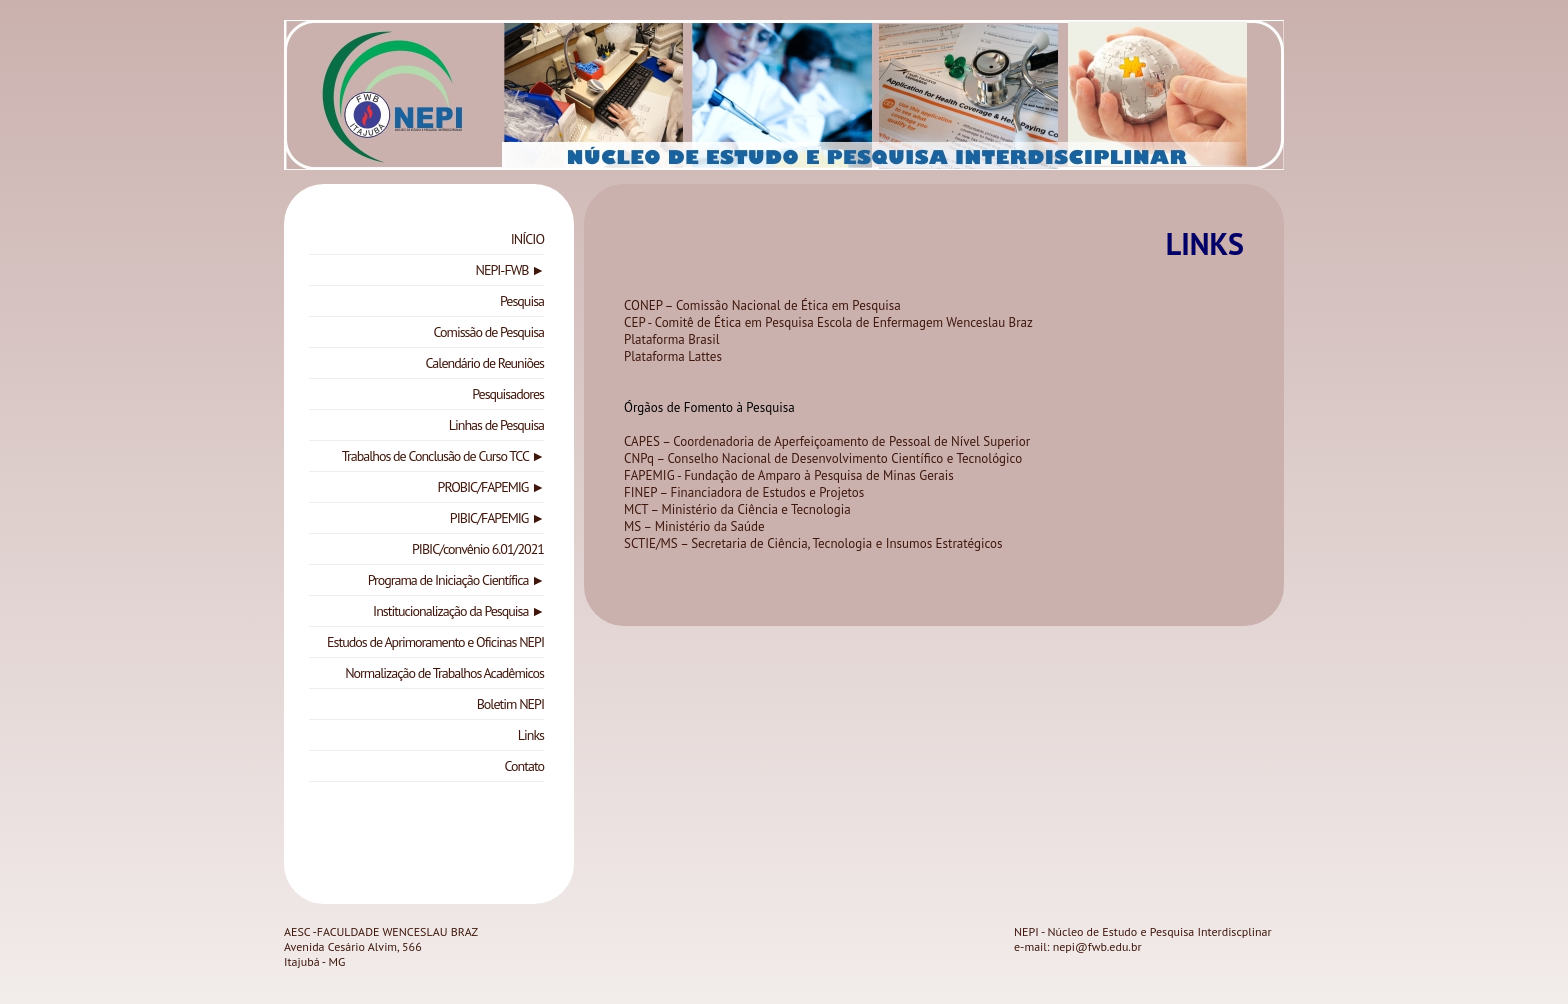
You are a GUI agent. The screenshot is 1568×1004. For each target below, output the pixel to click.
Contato (524, 766)
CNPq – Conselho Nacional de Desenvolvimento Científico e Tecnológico (825, 458)
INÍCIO (527, 239)
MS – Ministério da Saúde (694, 526)
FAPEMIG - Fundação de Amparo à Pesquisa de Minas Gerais (789, 475)
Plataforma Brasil (671, 339)
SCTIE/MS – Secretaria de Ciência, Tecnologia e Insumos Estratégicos (813, 543)
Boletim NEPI (510, 704)
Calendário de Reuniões (485, 363)
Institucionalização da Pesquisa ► (458, 611)
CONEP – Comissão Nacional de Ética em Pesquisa (762, 305)
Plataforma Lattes (673, 356)
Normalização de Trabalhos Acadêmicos (444, 673)
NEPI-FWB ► (510, 270)
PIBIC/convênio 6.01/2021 (478, 549)
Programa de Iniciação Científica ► (456, 580)
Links (531, 735)
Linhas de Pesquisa (496, 425)
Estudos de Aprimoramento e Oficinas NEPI (435, 642)
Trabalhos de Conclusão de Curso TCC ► (443, 456)
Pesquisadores (508, 394)
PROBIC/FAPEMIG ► (491, 487)
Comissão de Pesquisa (489, 332)
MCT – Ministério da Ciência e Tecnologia (737, 509)
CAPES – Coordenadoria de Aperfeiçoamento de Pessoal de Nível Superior (827, 441)
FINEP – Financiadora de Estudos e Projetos (744, 492)
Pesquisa (522, 301)
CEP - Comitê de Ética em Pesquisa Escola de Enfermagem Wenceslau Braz (828, 322)
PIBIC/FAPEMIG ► (497, 518)
